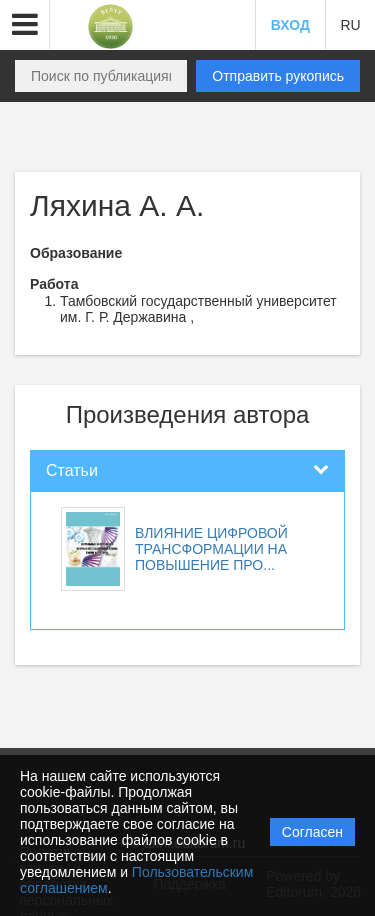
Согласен (312, 832)
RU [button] (350, 25)
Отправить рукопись (278, 76)
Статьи (72, 470)
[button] (25, 25)
